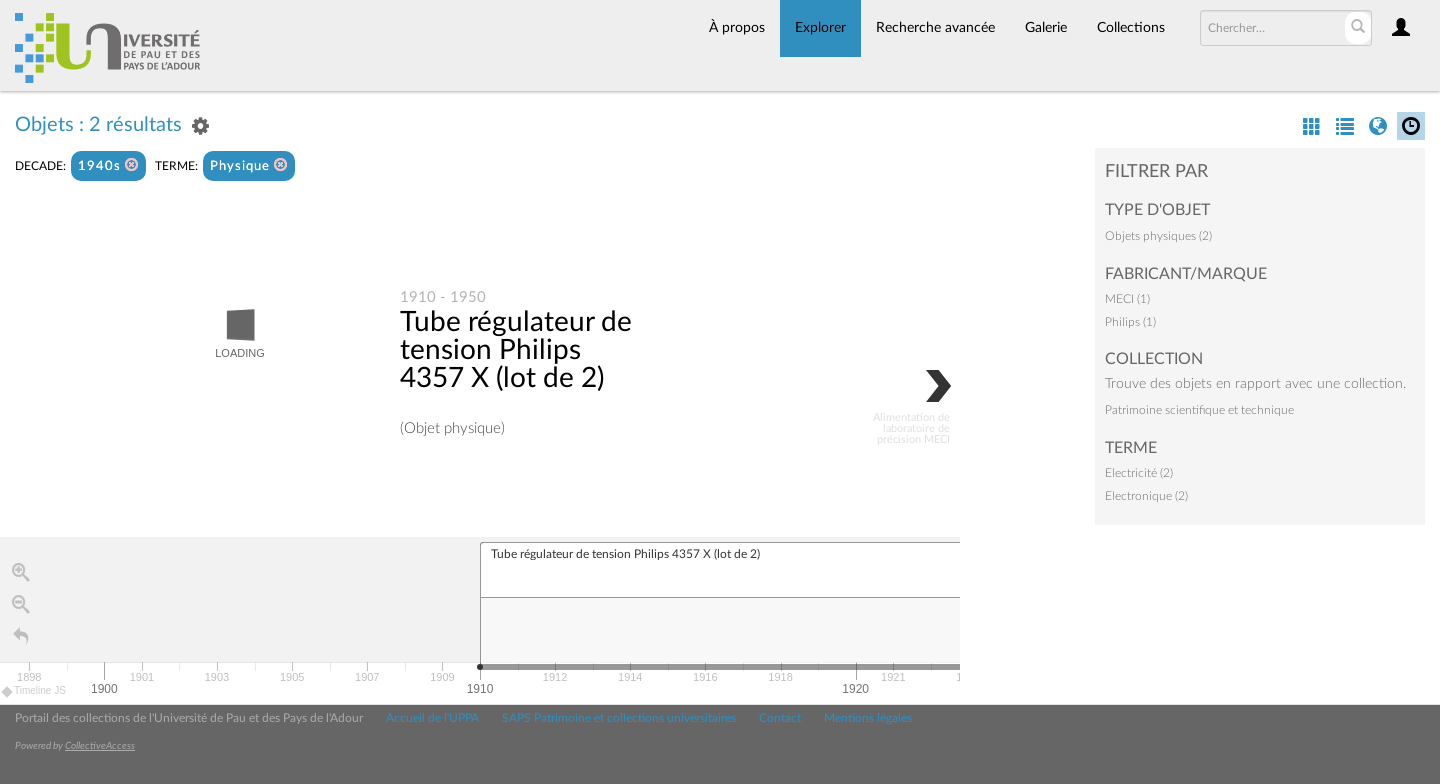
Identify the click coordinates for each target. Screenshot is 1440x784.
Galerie (1046, 28)
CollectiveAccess (100, 746)
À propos (737, 28)
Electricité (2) (1139, 473)
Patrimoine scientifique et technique (1199, 410)
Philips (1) (1130, 322)
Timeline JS (34, 692)
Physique (249, 165)
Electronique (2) (1146, 496)
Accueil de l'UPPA (432, 718)
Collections (1131, 28)
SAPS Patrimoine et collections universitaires (619, 718)
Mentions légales (868, 718)
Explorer (820, 28)
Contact (780, 718)
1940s (108, 165)
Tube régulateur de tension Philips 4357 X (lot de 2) (516, 351)
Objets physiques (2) (1158, 236)
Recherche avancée (935, 28)
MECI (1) (1127, 299)
